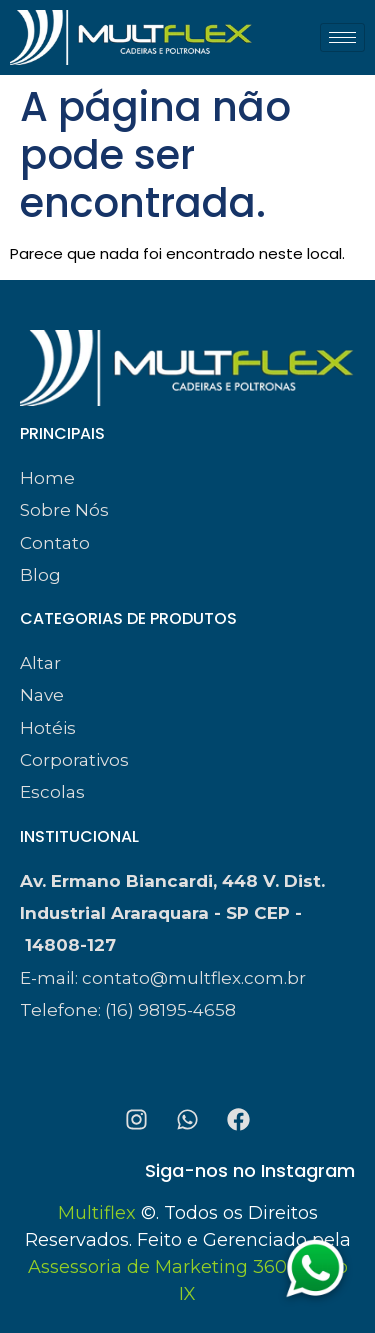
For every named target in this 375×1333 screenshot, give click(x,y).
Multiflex (97, 1213)
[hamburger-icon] (342, 37)
